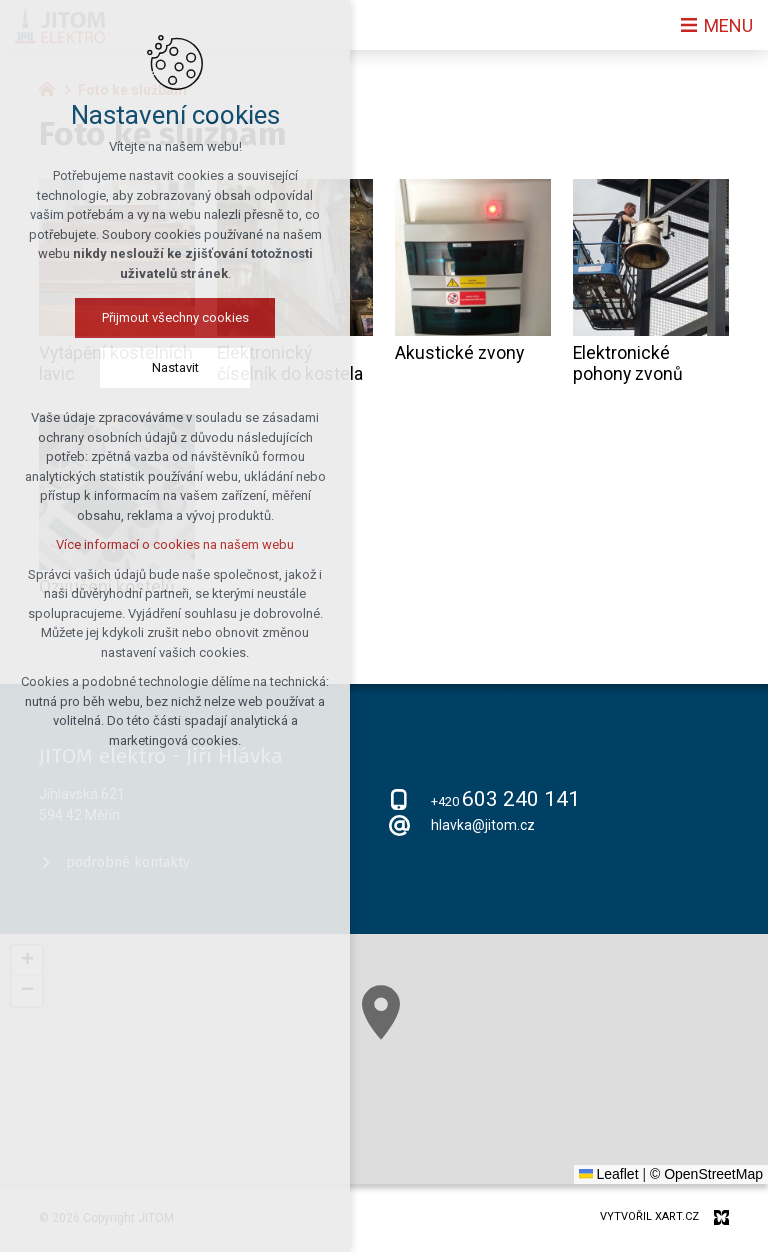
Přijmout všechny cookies (175, 317)
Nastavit (175, 367)
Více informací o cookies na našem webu (175, 544)
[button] (381, 1012)
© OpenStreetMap (706, 1174)
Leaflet (609, 1174)
